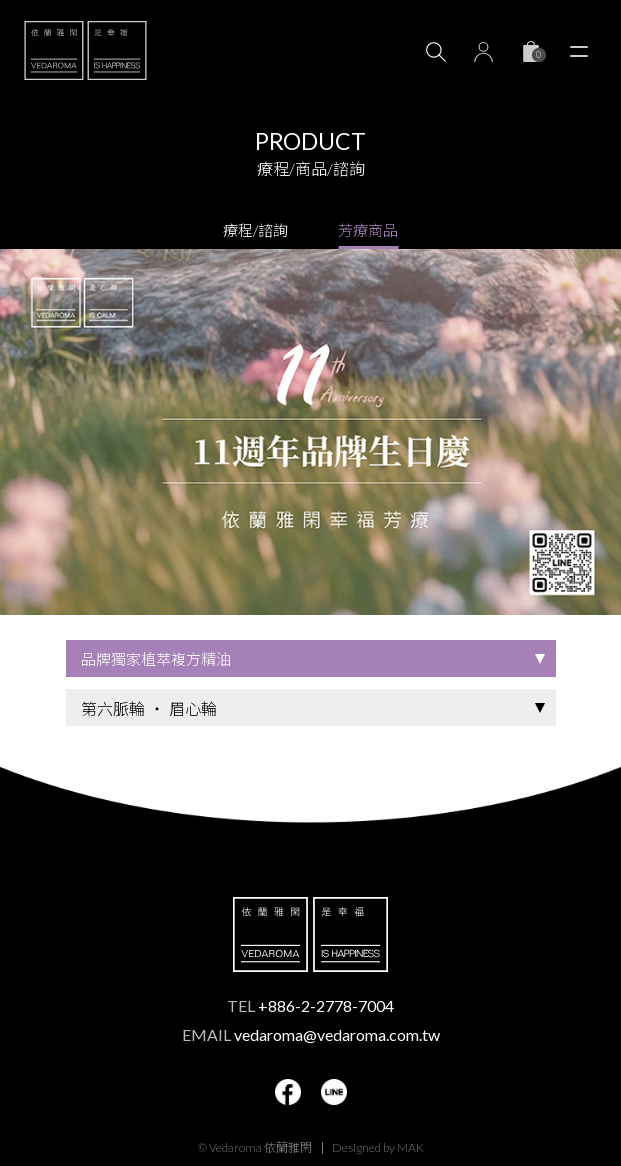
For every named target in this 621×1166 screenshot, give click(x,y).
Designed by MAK (378, 1147)
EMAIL (311, 1034)
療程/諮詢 (255, 230)
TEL (310, 1005)
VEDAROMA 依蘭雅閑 (85, 50)
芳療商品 (368, 230)
